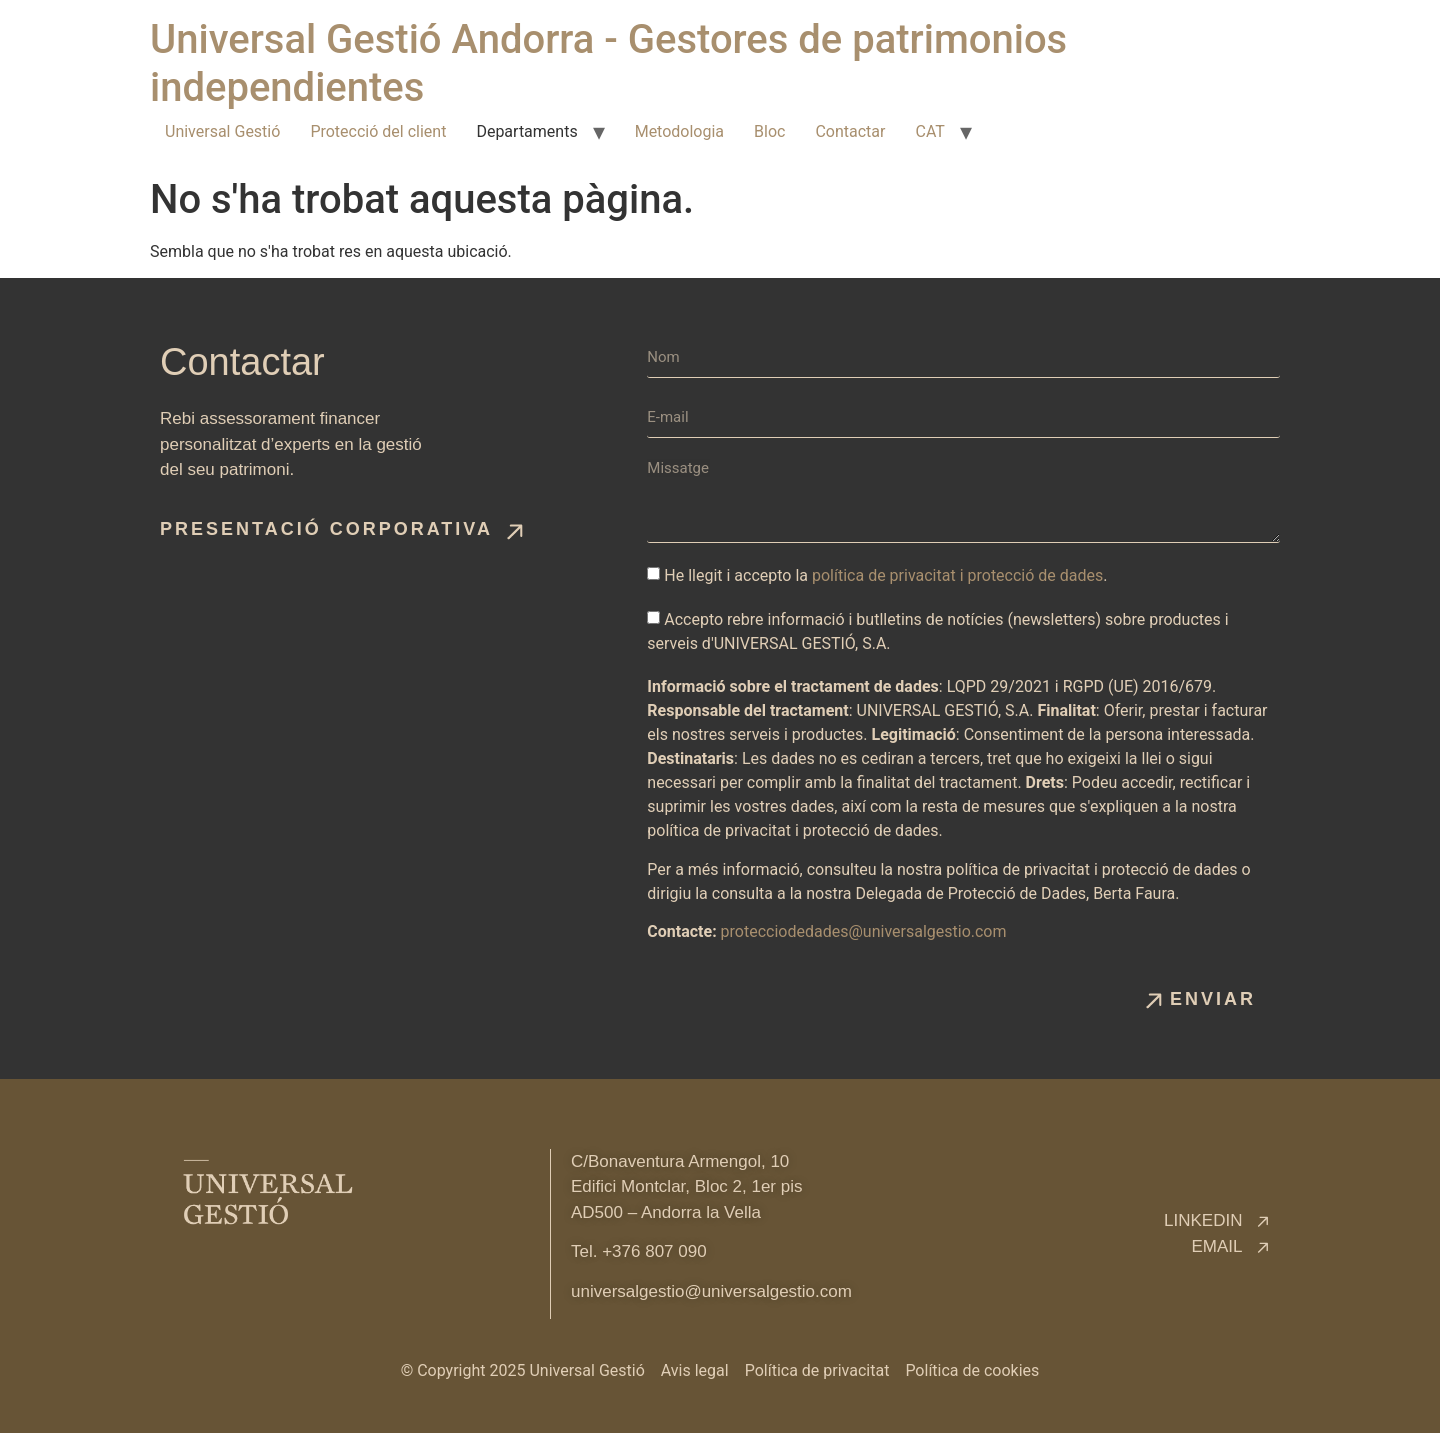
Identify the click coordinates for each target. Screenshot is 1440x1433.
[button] (342, 529)
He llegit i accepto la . (885, 575)
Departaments (526, 131)
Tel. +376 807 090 (639, 1251)
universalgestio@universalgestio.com (711, 1291)
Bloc (769, 131)
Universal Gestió (222, 131)
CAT (929, 131)
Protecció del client (378, 131)
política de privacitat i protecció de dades (957, 575)
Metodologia (679, 131)
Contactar (850, 131)
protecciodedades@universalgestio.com (864, 931)
